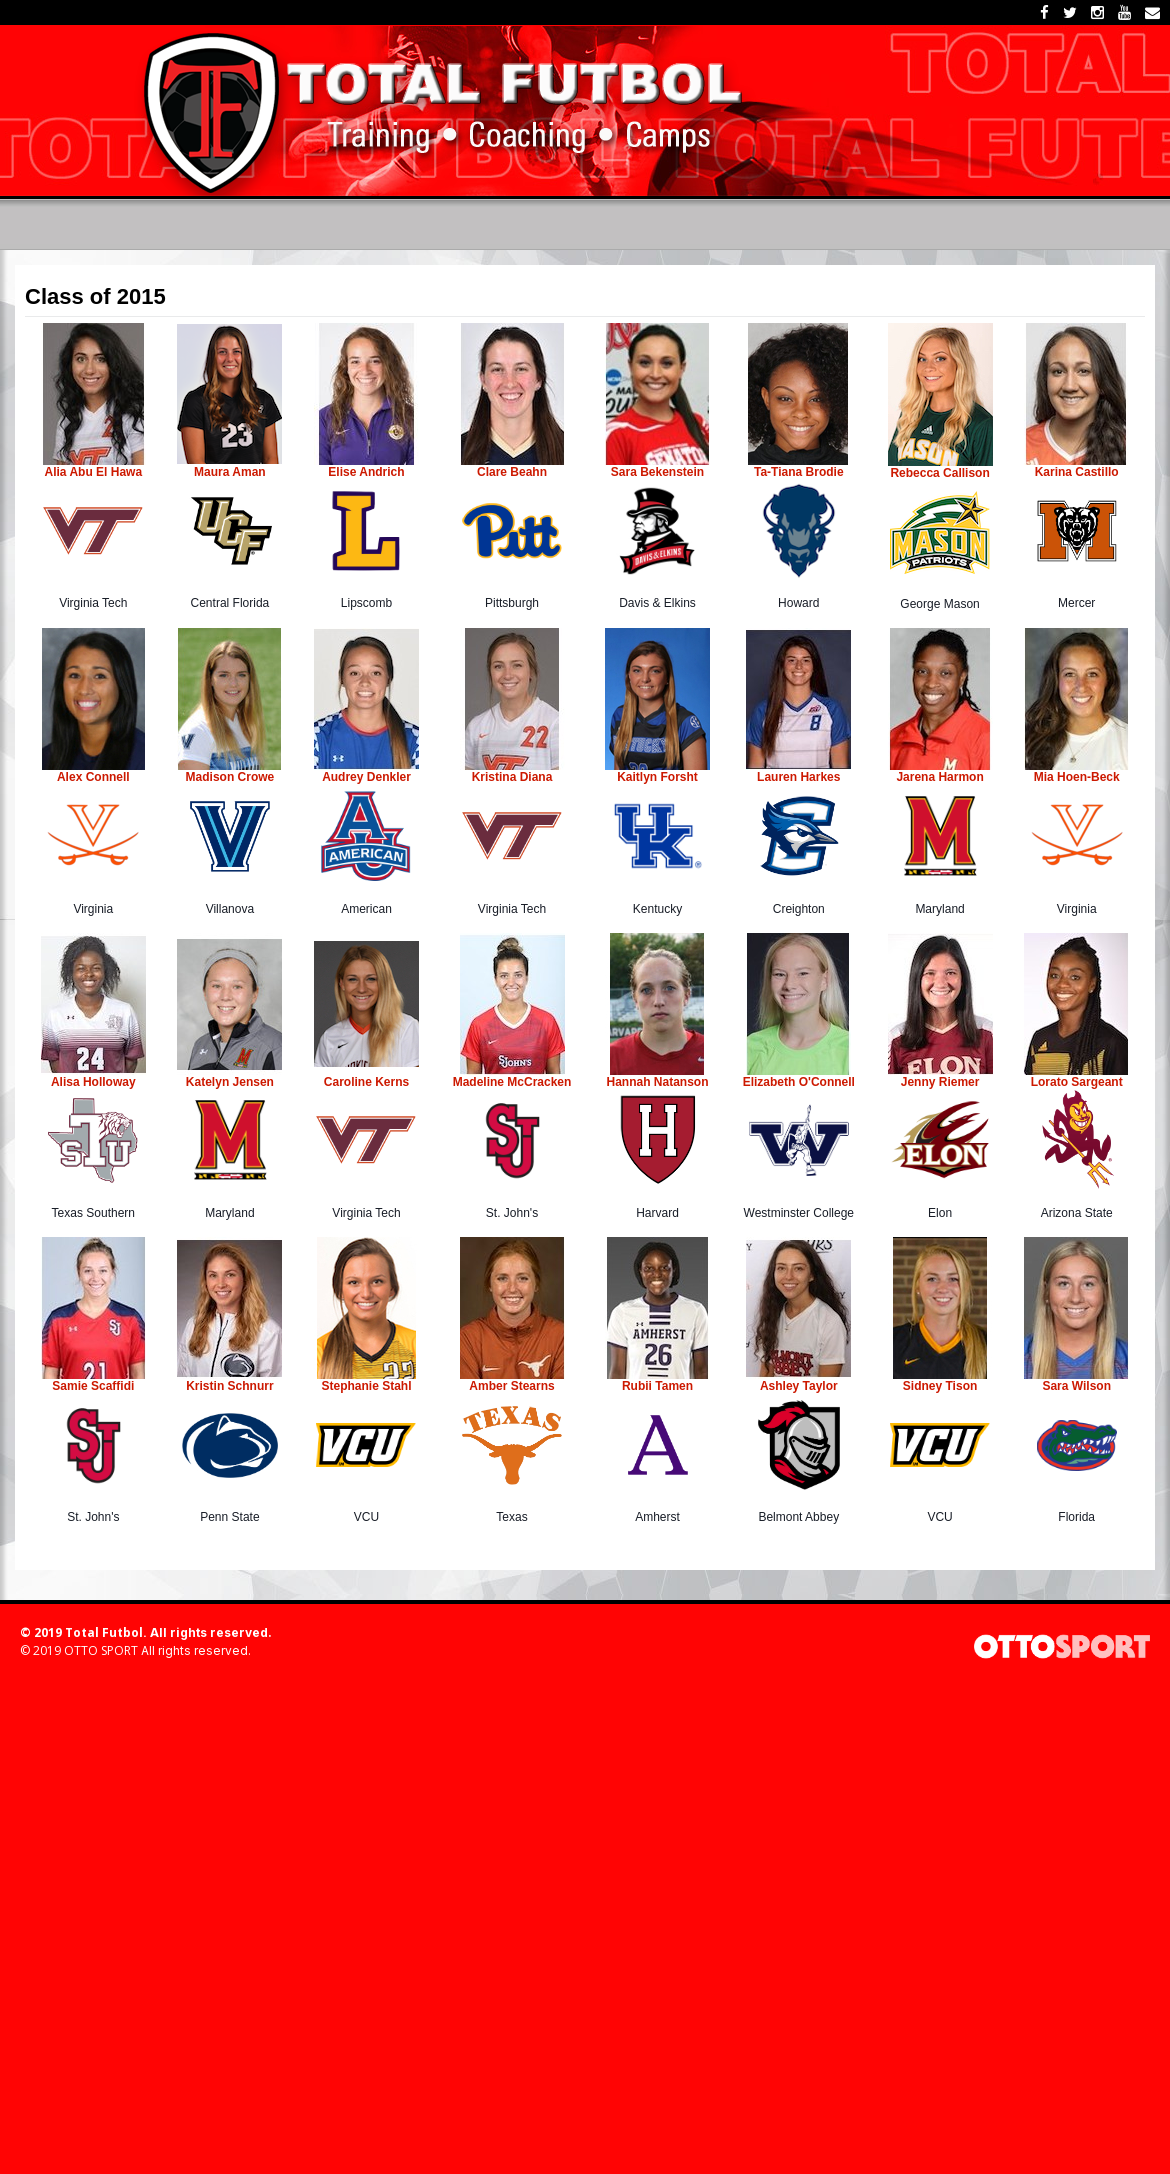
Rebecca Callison (939, 473)
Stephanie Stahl (366, 1386)
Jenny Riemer (940, 1082)
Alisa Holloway (93, 1082)
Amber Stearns (511, 1386)
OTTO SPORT (101, 1650)
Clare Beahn (512, 472)
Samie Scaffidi (93, 1386)
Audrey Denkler (366, 777)
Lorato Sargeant (1077, 1082)
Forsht (679, 777)
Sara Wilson (1076, 1386)
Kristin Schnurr (229, 1386)
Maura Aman (230, 472)
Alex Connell (93, 777)
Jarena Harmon (939, 777)
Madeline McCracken (512, 1082)
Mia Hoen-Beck (1077, 777)
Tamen (672, 1386)
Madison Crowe (230, 777)
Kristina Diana (512, 777)
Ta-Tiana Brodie (799, 472)
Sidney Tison (940, 1386)
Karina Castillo (1077, 472)
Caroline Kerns (366, 1082)
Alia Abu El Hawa (94, 472)
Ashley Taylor (799, 1386)
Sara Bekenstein (657, 472)
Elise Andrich (366, 472)
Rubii (637, 1386)
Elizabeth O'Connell (799, 1082)
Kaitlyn (638, 777)
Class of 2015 (95, 297)
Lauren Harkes (798, 777)
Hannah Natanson (658, 1082)
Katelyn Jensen (230, 1082)
